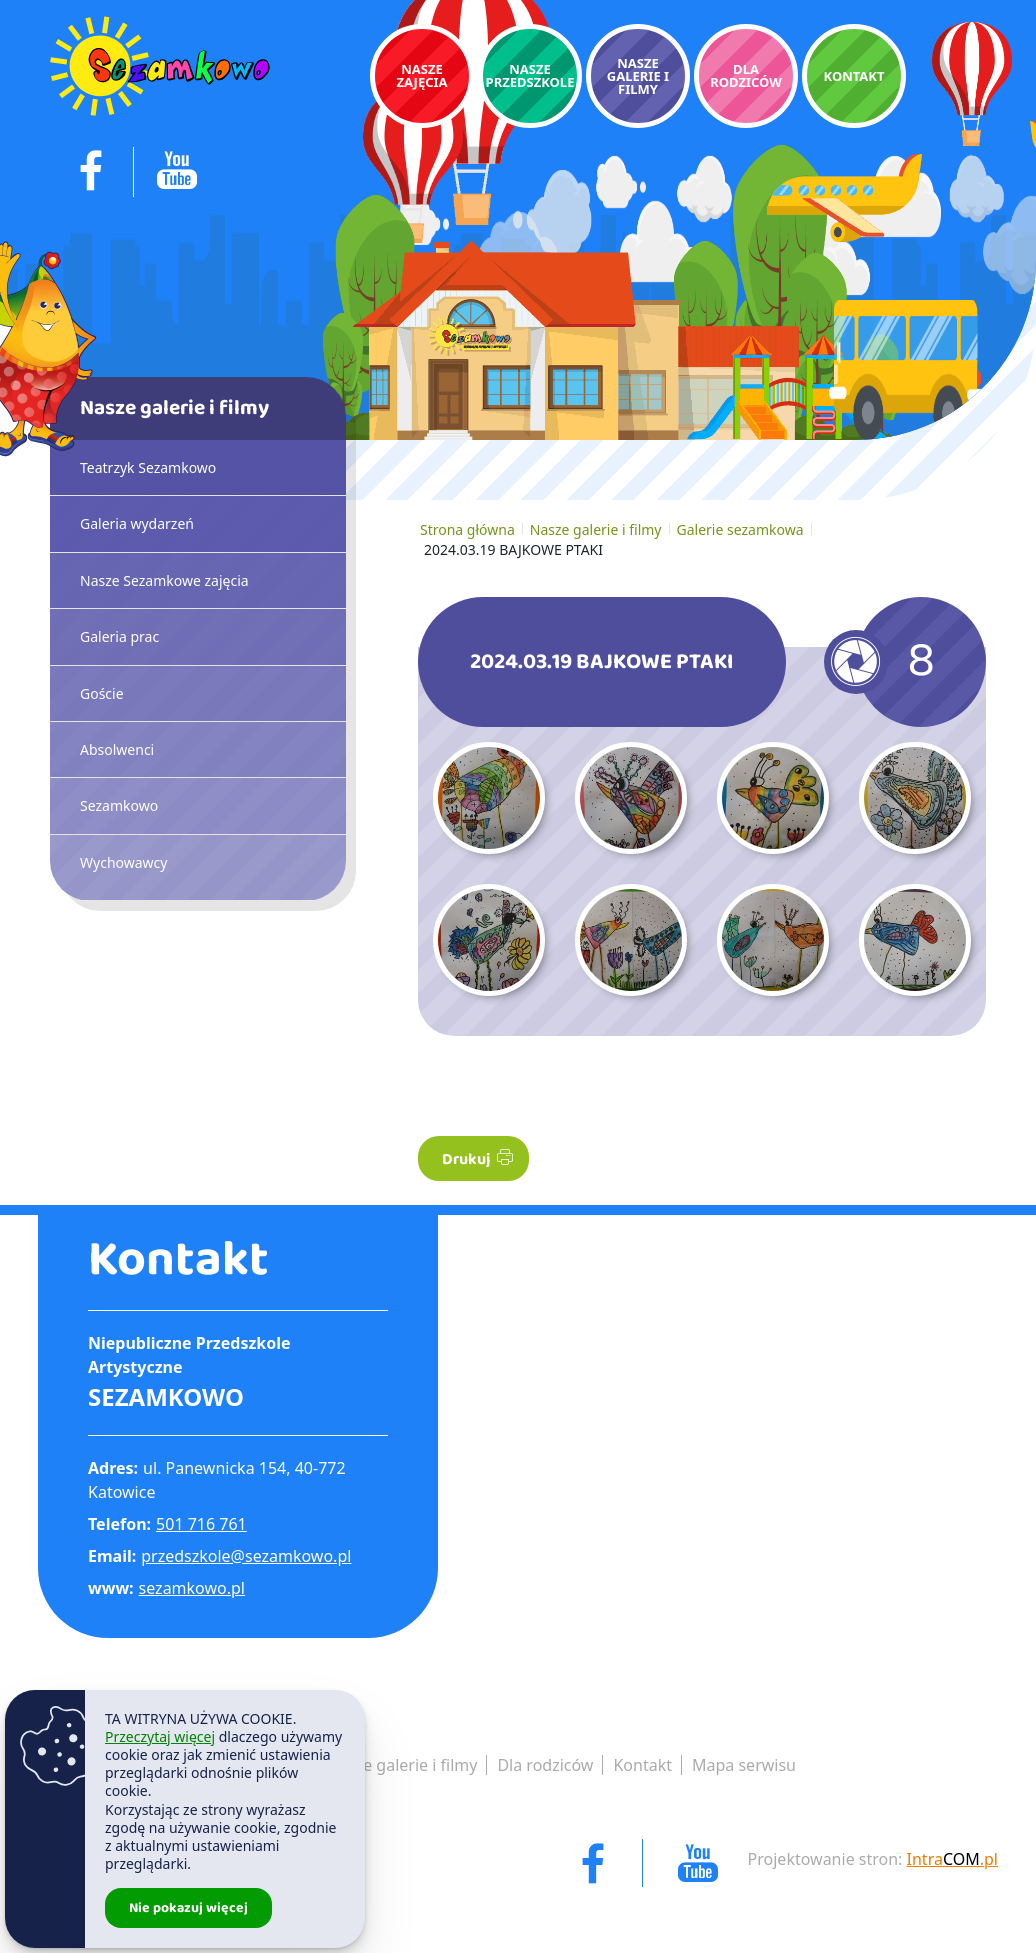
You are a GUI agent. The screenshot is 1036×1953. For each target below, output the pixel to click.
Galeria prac (119, 636)
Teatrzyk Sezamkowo (148, 467)
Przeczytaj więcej (160, 1736)
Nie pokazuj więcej (188, 1908)
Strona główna (467, 529)
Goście (102, 693)
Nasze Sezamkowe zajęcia (164, 580)
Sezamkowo (119, 805)
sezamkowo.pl (192, 1588)
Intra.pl (952, 1859)
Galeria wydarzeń (137, 523)
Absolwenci (117, 749)
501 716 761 (201, 1524)
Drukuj (477, 1159)
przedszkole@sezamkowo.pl (246, 1556)
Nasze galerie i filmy (596, 529)
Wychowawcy (123, 862)
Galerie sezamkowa (740, 529)
